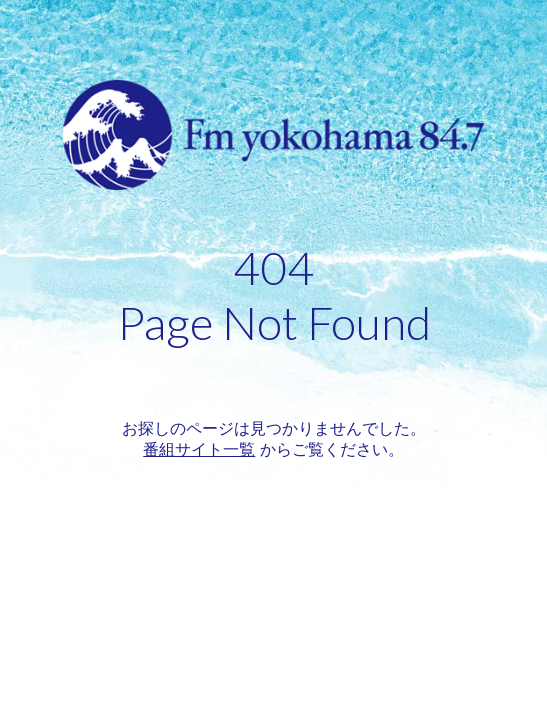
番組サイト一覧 (199, 449)
